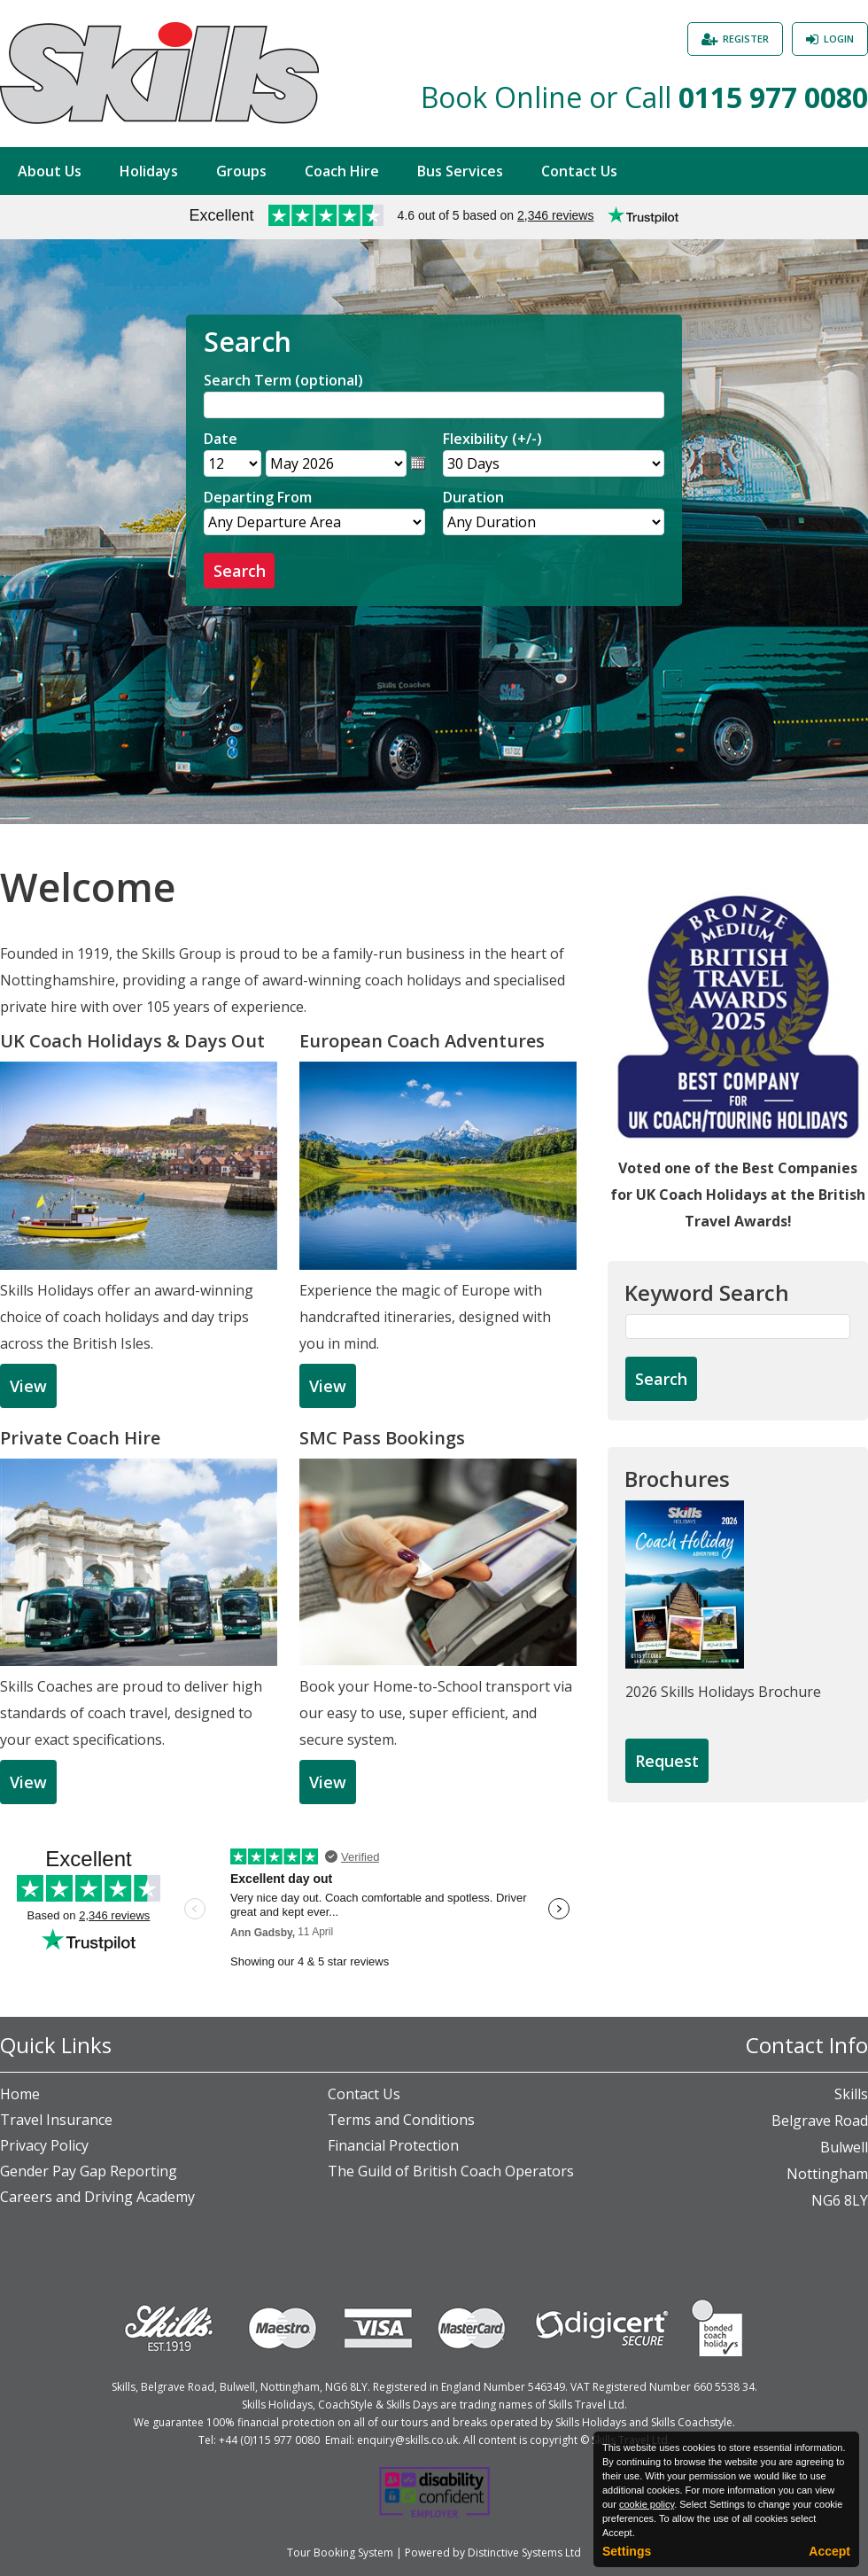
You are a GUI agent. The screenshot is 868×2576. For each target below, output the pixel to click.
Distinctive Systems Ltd (524, 2552)
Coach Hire (342, 171)
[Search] (434, 405)
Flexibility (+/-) (492, 438)
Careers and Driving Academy (97, 2196)
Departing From (258, 497)
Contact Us (579, 171)
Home (20, 2094)
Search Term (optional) (283, 380)
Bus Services (460, 171)
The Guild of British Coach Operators (451, 2171)
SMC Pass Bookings (382, 1438)
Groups (241, 171)
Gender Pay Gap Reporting (88, 2171)
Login (839, 38)
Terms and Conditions (401, 2119)
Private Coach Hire (80, 1438)
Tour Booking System (340, 2552)
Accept (829, 2551)
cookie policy (646, 2504)
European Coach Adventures (422, 1041)
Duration (473, 497)
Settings (626, 2551)
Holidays (149, 171)
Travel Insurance (56, 2119)
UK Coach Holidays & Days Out (132, 1041)
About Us (49, 171)
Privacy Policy (44, 2145)
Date (220, 438)
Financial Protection (393, 2145)
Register (746, 38)
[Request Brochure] (667, 1761)
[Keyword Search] (737, 1326)
